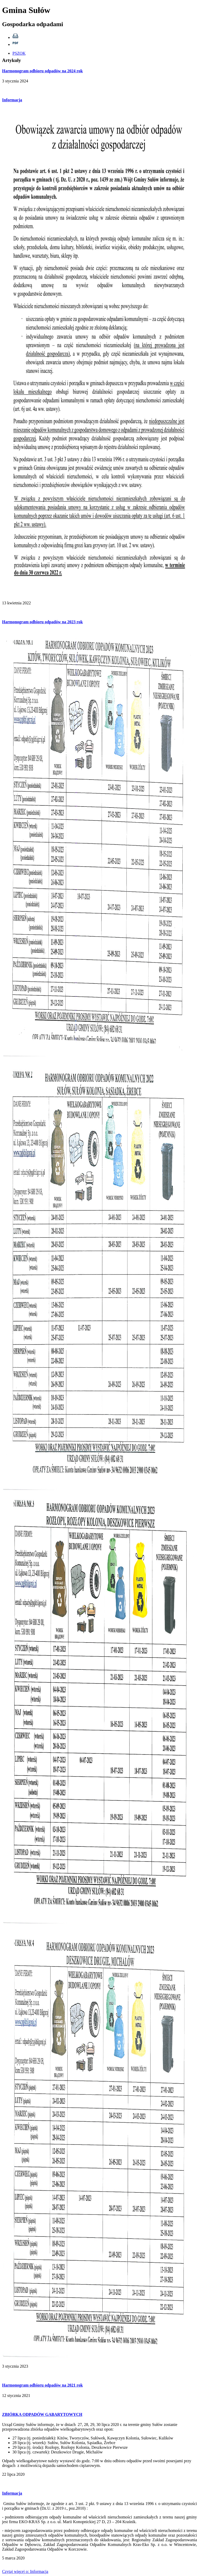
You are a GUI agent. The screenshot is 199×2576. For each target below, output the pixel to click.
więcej (25, 2571)
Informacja (12, 100)
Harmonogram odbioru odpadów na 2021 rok (42, 2385)
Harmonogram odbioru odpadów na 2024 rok (42, 71)
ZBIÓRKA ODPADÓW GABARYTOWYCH (42, 2414)
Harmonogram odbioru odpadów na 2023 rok (42, 622)
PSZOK (19, 53)
